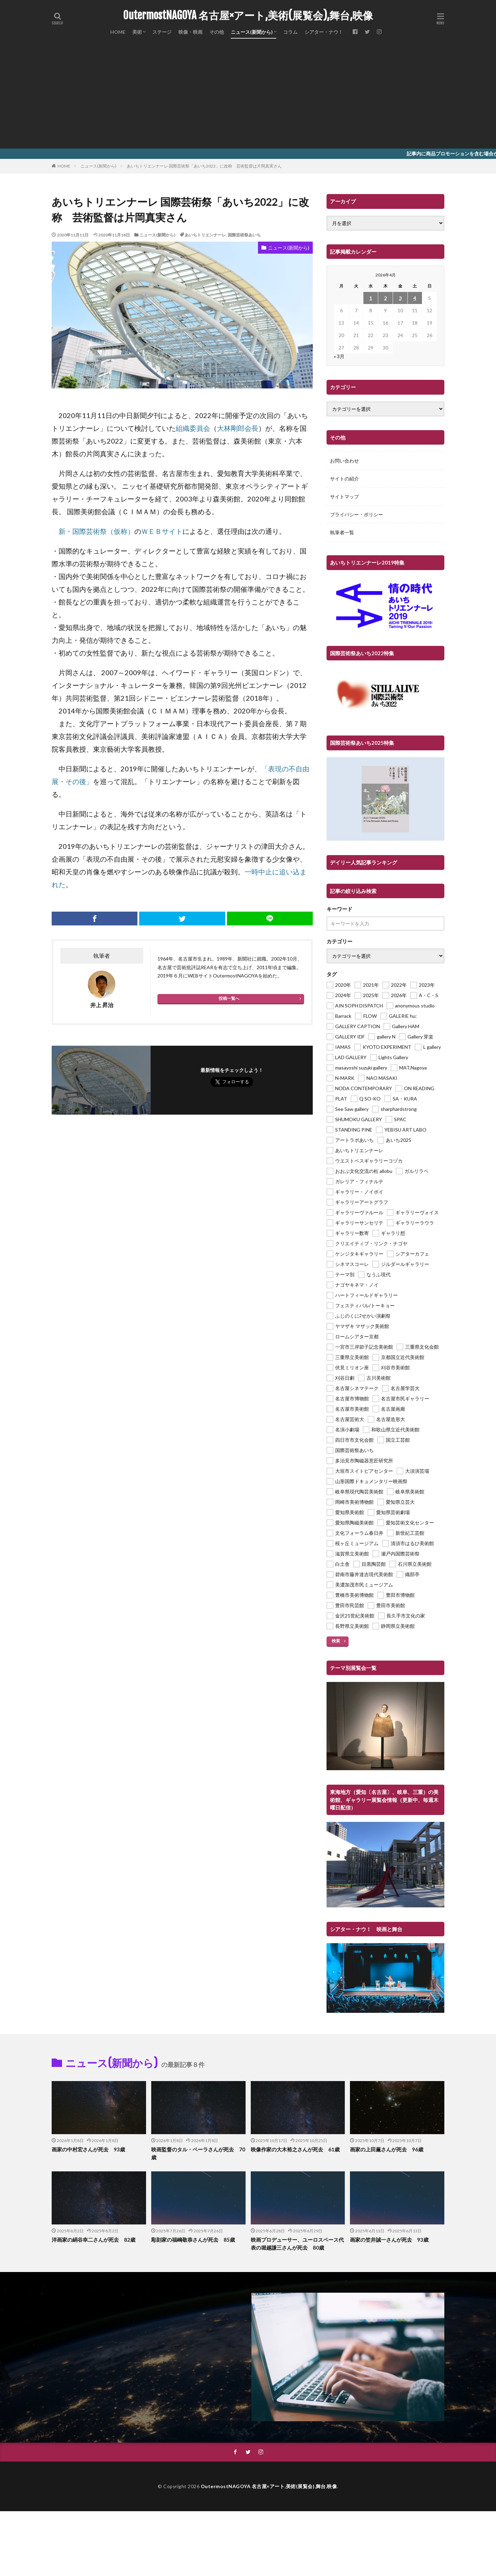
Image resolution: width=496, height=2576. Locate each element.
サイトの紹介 (344, 478)
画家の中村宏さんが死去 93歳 (88, 2149)
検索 (336, 1640)
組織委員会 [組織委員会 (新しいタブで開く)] (193, 428)
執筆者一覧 (342, 532)
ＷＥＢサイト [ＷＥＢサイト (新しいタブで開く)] (162, 531)
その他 (216, 32)
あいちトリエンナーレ (205, 234)
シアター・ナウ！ (323, 32)
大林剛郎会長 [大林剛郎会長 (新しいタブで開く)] (237, 428)
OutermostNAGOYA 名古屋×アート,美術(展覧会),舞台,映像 (248, 15)
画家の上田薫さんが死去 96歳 (386, 2149)
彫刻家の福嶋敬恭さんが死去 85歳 (193, 2240)
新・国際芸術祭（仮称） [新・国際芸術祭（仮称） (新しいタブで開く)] (96, 531)
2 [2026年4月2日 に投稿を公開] (385, 298)
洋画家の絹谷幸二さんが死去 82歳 (93, 2240)
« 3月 (339, 356)
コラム (290, 32)
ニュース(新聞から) (252, 32)
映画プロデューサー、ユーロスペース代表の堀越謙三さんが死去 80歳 (297, 2244)
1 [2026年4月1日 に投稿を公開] (370, 298)
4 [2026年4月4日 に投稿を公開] (414, 298)
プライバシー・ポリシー (356, 514)
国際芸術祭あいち (244, 234)
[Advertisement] (248, 96)
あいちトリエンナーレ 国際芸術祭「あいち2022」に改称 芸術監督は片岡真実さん (204, 166)
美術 (137, 32)
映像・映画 (190, 32)
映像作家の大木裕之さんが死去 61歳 (295, 2149)
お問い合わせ (344, 461)
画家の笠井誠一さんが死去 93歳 (389, 2240)
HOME (117, 32)
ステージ (162, 32)
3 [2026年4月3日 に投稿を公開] (400, 298)
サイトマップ (344, 496)
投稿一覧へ (229, 998)
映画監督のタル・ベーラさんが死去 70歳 (198, 2153)
